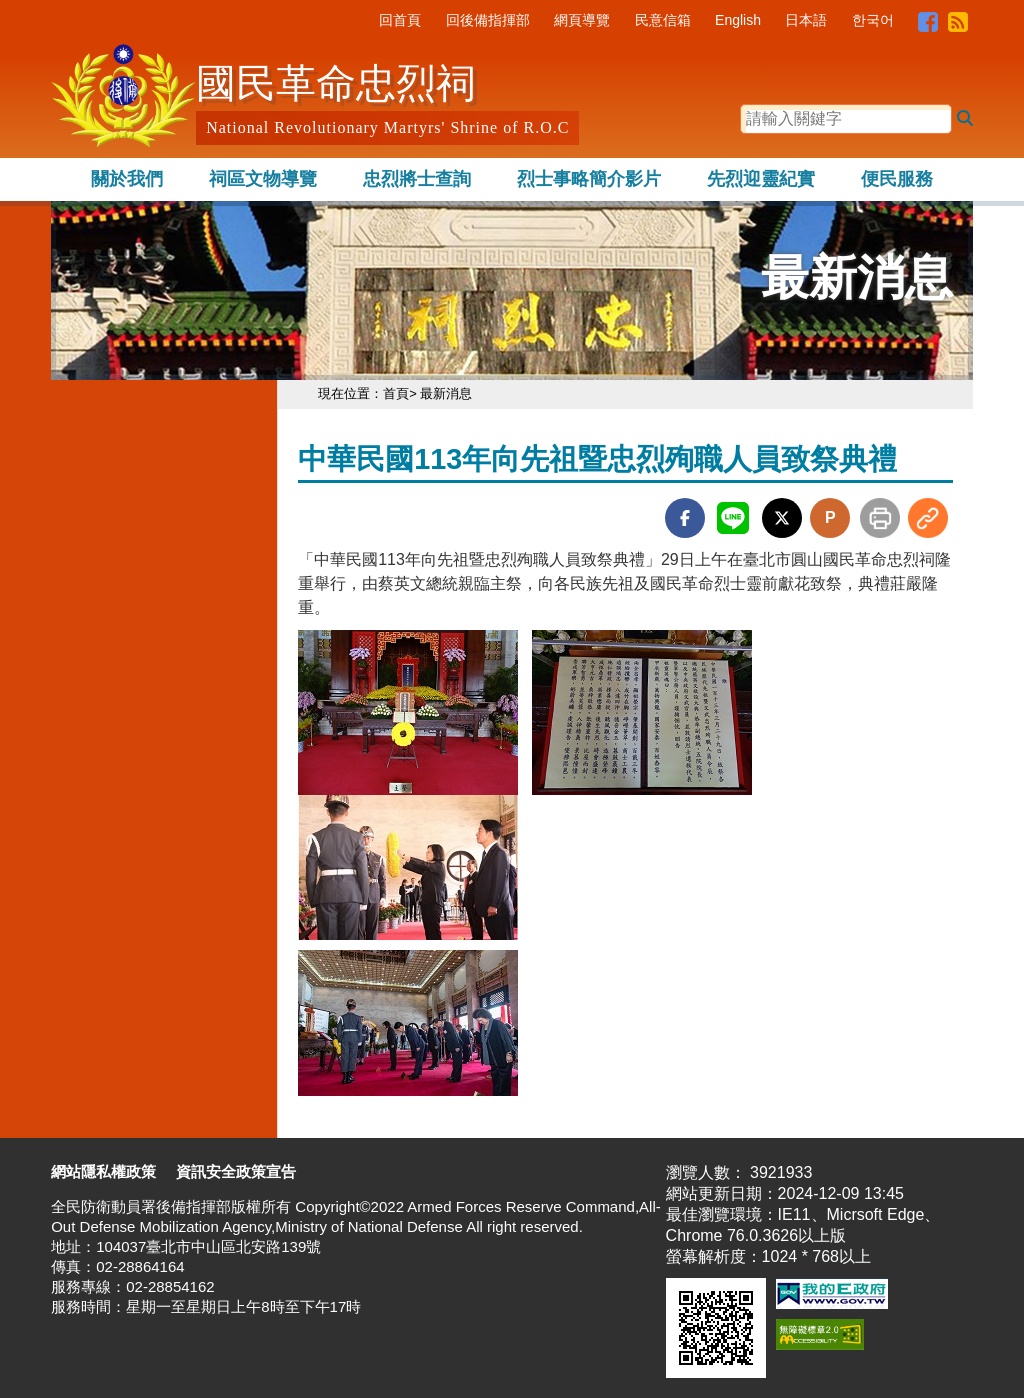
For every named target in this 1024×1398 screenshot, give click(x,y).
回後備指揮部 (488, 20)
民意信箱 (663, 20)
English (738, 20)
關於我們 (127, 179)
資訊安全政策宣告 (236, 1171)
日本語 (806, 20)
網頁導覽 (582, 20)
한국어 (873, 20)
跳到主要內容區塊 (115, 9)
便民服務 (897, 179)
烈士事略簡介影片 (589, 179)
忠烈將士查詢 (417, 179)
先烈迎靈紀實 (761, 179)
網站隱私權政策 (103, 1171)
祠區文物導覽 (263, 179)
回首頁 (400, 20)
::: (365, 20)
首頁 (396, 393)
